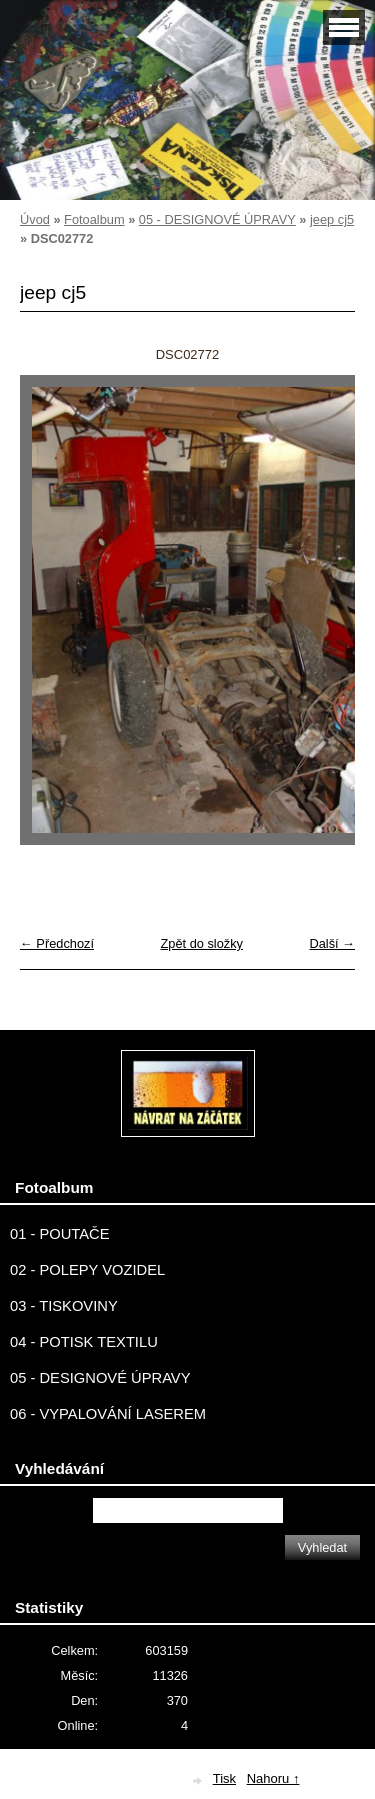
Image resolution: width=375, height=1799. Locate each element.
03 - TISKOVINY (64, 1306)
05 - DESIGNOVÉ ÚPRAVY (217, 219)
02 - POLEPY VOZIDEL (87, 1270)
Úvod (35, 219)
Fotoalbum (94, 219)
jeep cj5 (332, 219)
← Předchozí (57, 943)
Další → (332, 943)
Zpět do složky (201, 943)
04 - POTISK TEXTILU (84, 1342)
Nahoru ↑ (273, 1778)
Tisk (224, 1778)
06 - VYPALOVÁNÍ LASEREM (108, 1414)
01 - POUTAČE (60, 1234)
